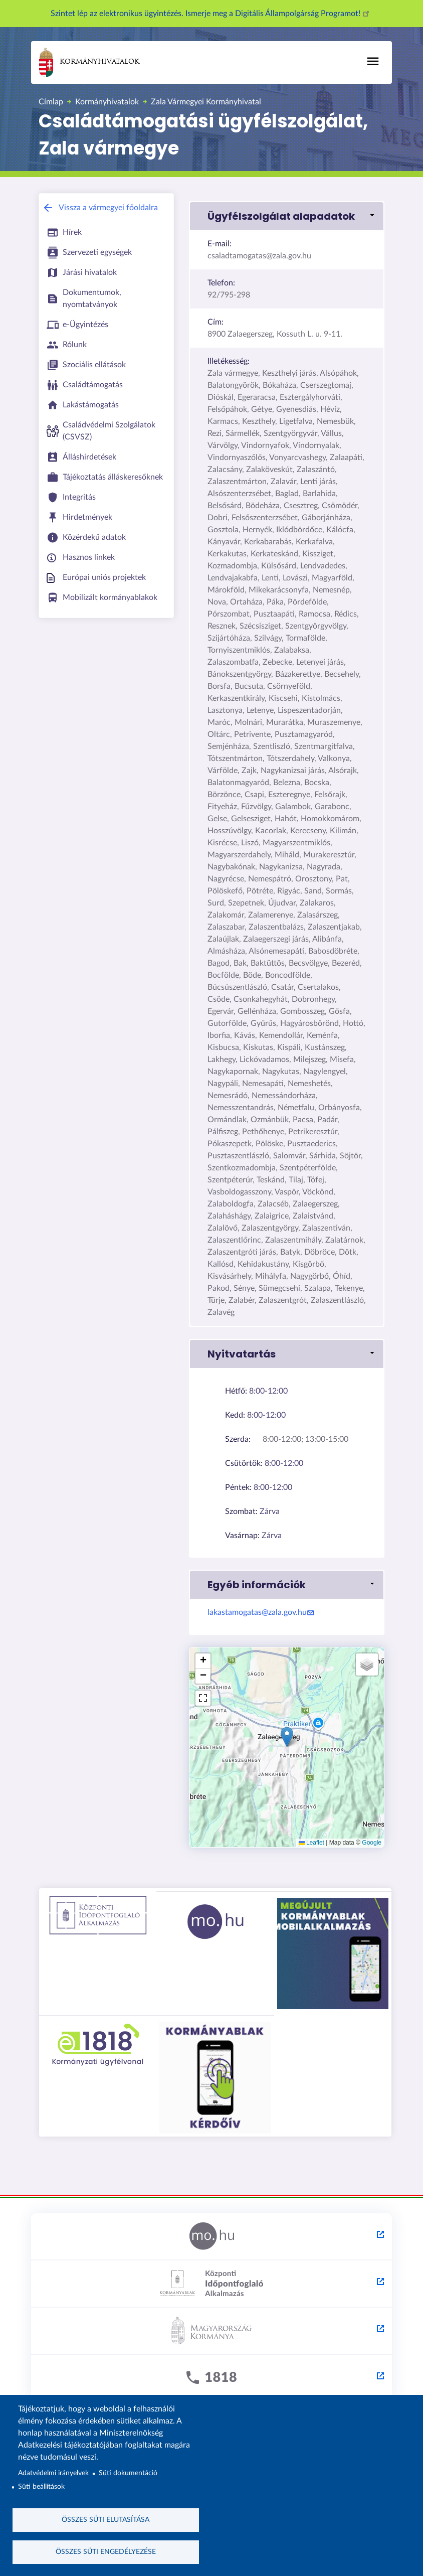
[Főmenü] (373, 61)
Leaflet (311, 1842)
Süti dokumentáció (128, 2472)
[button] (286, 216)
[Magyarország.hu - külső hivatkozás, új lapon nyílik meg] (211, 2236)
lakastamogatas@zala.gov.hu (262, 1612)
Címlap (51, 102)
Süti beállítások (41, 2485)
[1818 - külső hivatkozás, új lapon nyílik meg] (211, 2378)
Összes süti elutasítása (105, 2518)
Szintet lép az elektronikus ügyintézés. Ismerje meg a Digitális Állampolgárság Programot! (211, 14)
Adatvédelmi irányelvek (53, 2472)
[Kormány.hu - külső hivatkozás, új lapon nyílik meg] (211, 2331)
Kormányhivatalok (89, 62)
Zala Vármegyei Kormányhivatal (206, 102)
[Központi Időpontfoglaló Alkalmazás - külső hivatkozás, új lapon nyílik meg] (211, 2284)
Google (371, 1842)
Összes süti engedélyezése (106, 2551)
